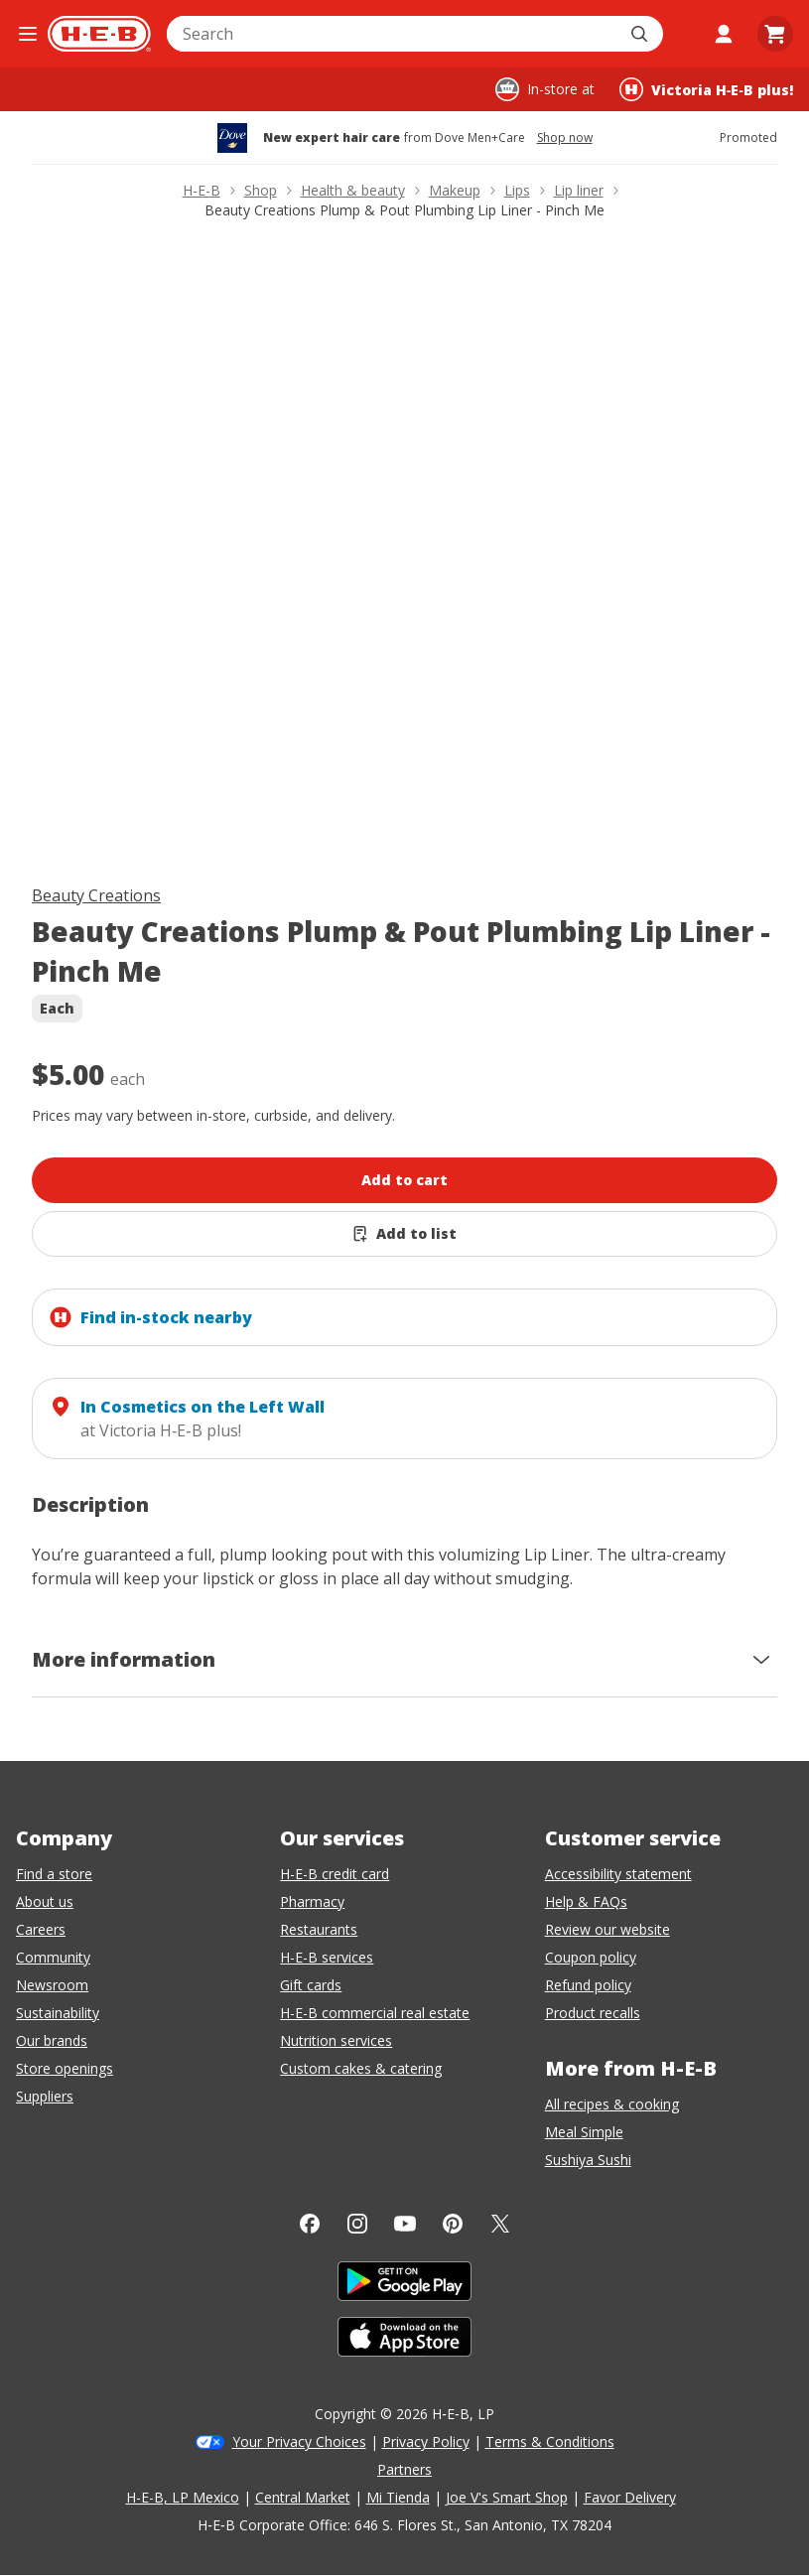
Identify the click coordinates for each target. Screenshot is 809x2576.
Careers (41, 1929)
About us (44, 1901)
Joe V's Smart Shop (507, 2497)
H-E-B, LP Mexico (182, 2497)
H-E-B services (326, 1957)
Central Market (302, 2497)
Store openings (64, 2068)
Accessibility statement (618, 1873)
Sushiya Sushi (588, 2159)
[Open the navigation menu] (28, 34)
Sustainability (57, 2012)
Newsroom (52, 1984)
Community (53, 1957)
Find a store (54, 1873)
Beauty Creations (96, 895)
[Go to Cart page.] (775, 34)
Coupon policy (590, 1957)
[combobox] (393, 34)
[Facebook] (310, 2223)
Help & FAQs (586, 1901)
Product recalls (592, 2012)
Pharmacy (312, 1901)
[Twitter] (500, 2223)
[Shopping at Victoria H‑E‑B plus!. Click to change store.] (706, 89)
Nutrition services (336, 2040)
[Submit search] (641, 34)
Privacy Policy (426, 2441)
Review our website (607, 1929)
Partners (404, 2469)
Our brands (51, 2040)
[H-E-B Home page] (99, 34)
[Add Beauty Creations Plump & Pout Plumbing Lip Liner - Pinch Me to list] (404, 1234)
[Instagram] (357, 2223)
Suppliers (44, 2096)
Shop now (565, 138)
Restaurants (318, 1929)
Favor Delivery (630, 2497)
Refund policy (588, 1984)
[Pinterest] (452, 2223)
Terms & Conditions (549, 2441)
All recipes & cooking (612, 2104)
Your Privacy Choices (299, 2441)
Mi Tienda (398, 2497)
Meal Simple (584, 2131)
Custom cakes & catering (361, 2068)
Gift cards (310, 1984)
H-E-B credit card (334, 1873)
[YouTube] (405, 2223)
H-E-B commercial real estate (375, 2012)
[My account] (724, 34)
